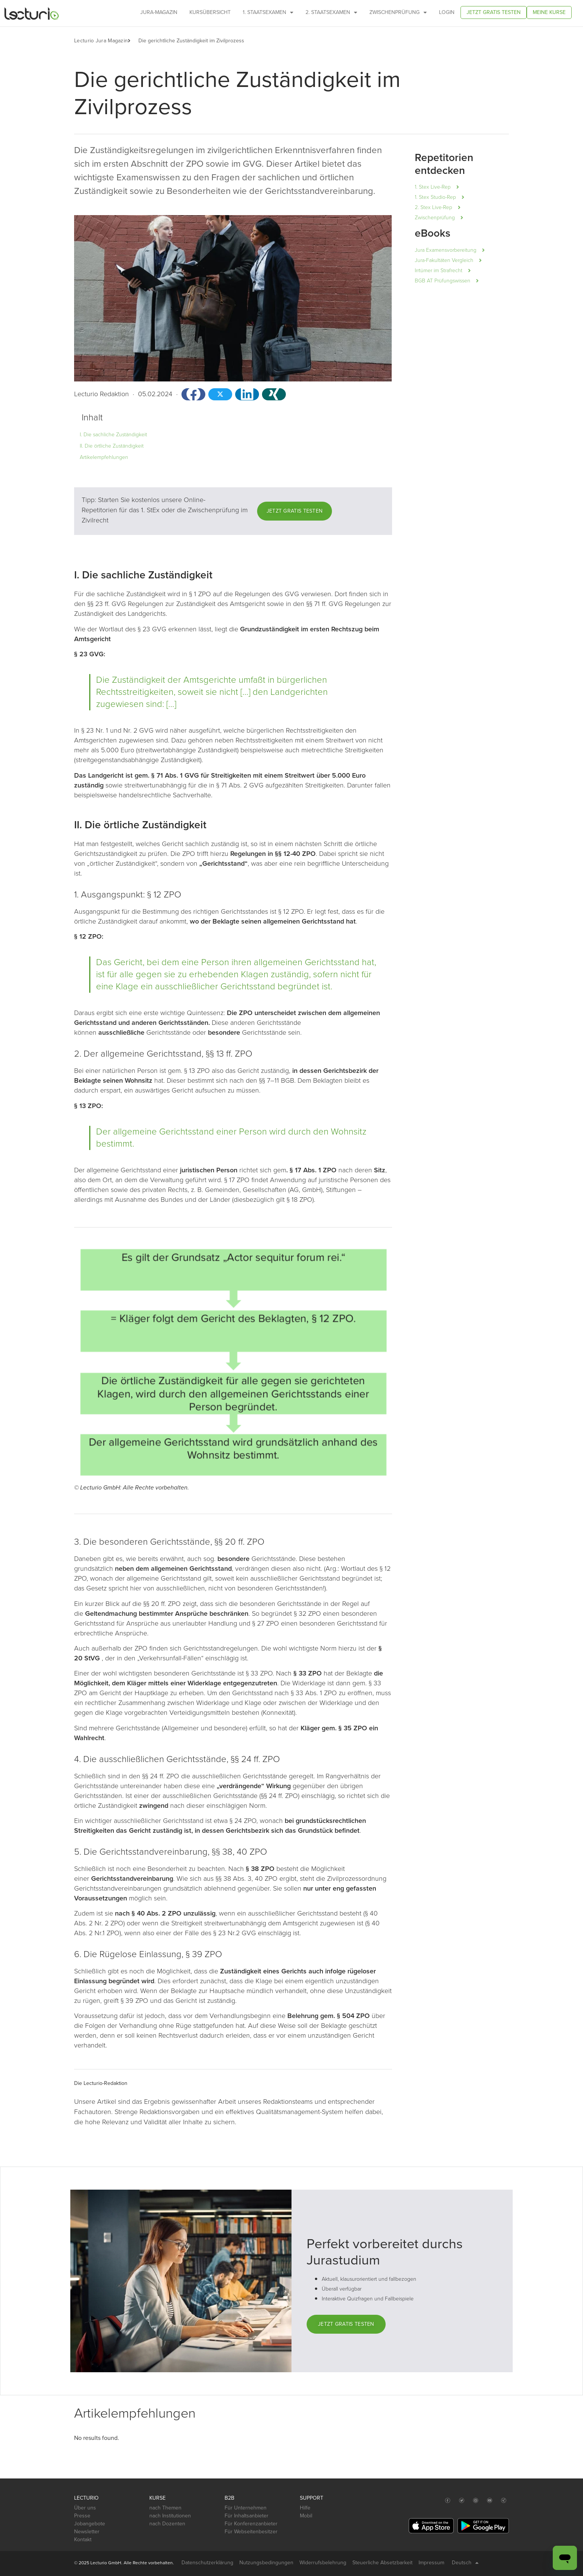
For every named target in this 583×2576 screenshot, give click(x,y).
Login (446, 12)
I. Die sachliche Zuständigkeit (113, 434)
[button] (133, 41)
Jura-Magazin (158, 12)
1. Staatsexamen (268, 12)
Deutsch (465, 2563)
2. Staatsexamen (331, 12)
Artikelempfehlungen (104, 457)
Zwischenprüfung (398, 12)
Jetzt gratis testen (494, 12)
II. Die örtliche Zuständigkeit (112, 446)
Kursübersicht (210, 12)
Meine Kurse (549, 12)
